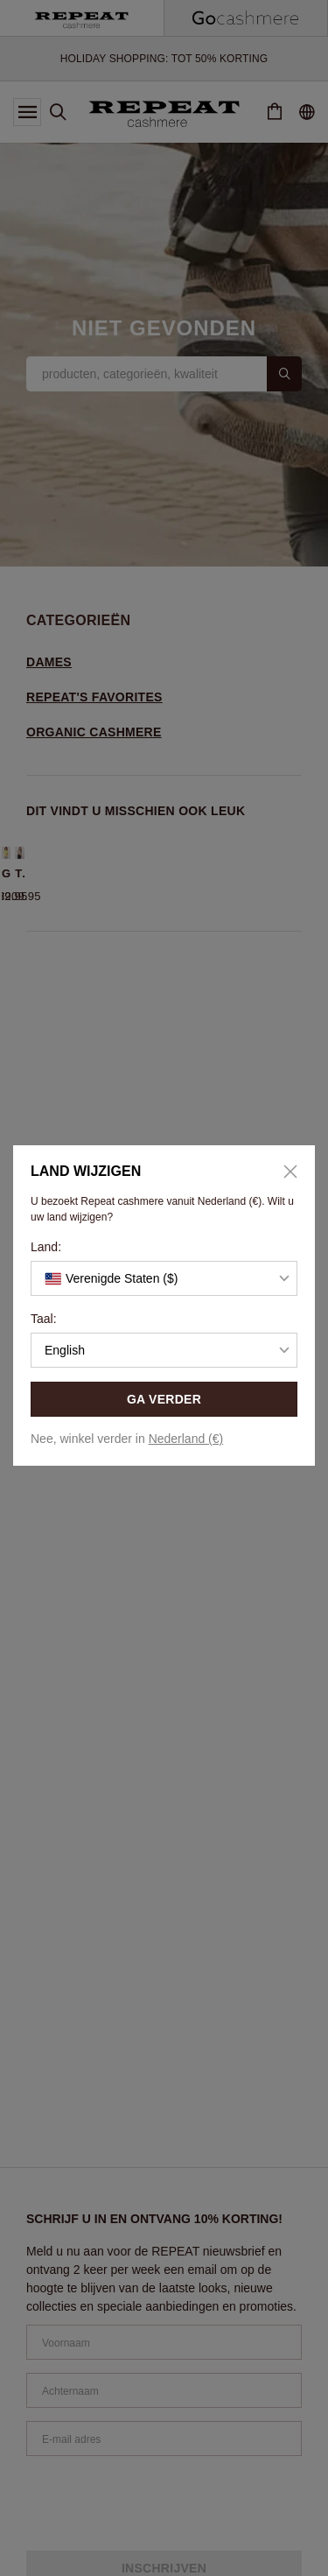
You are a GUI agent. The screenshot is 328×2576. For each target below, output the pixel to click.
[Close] (284, 1171)
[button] (164, 1278)
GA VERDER (164, 1399)
